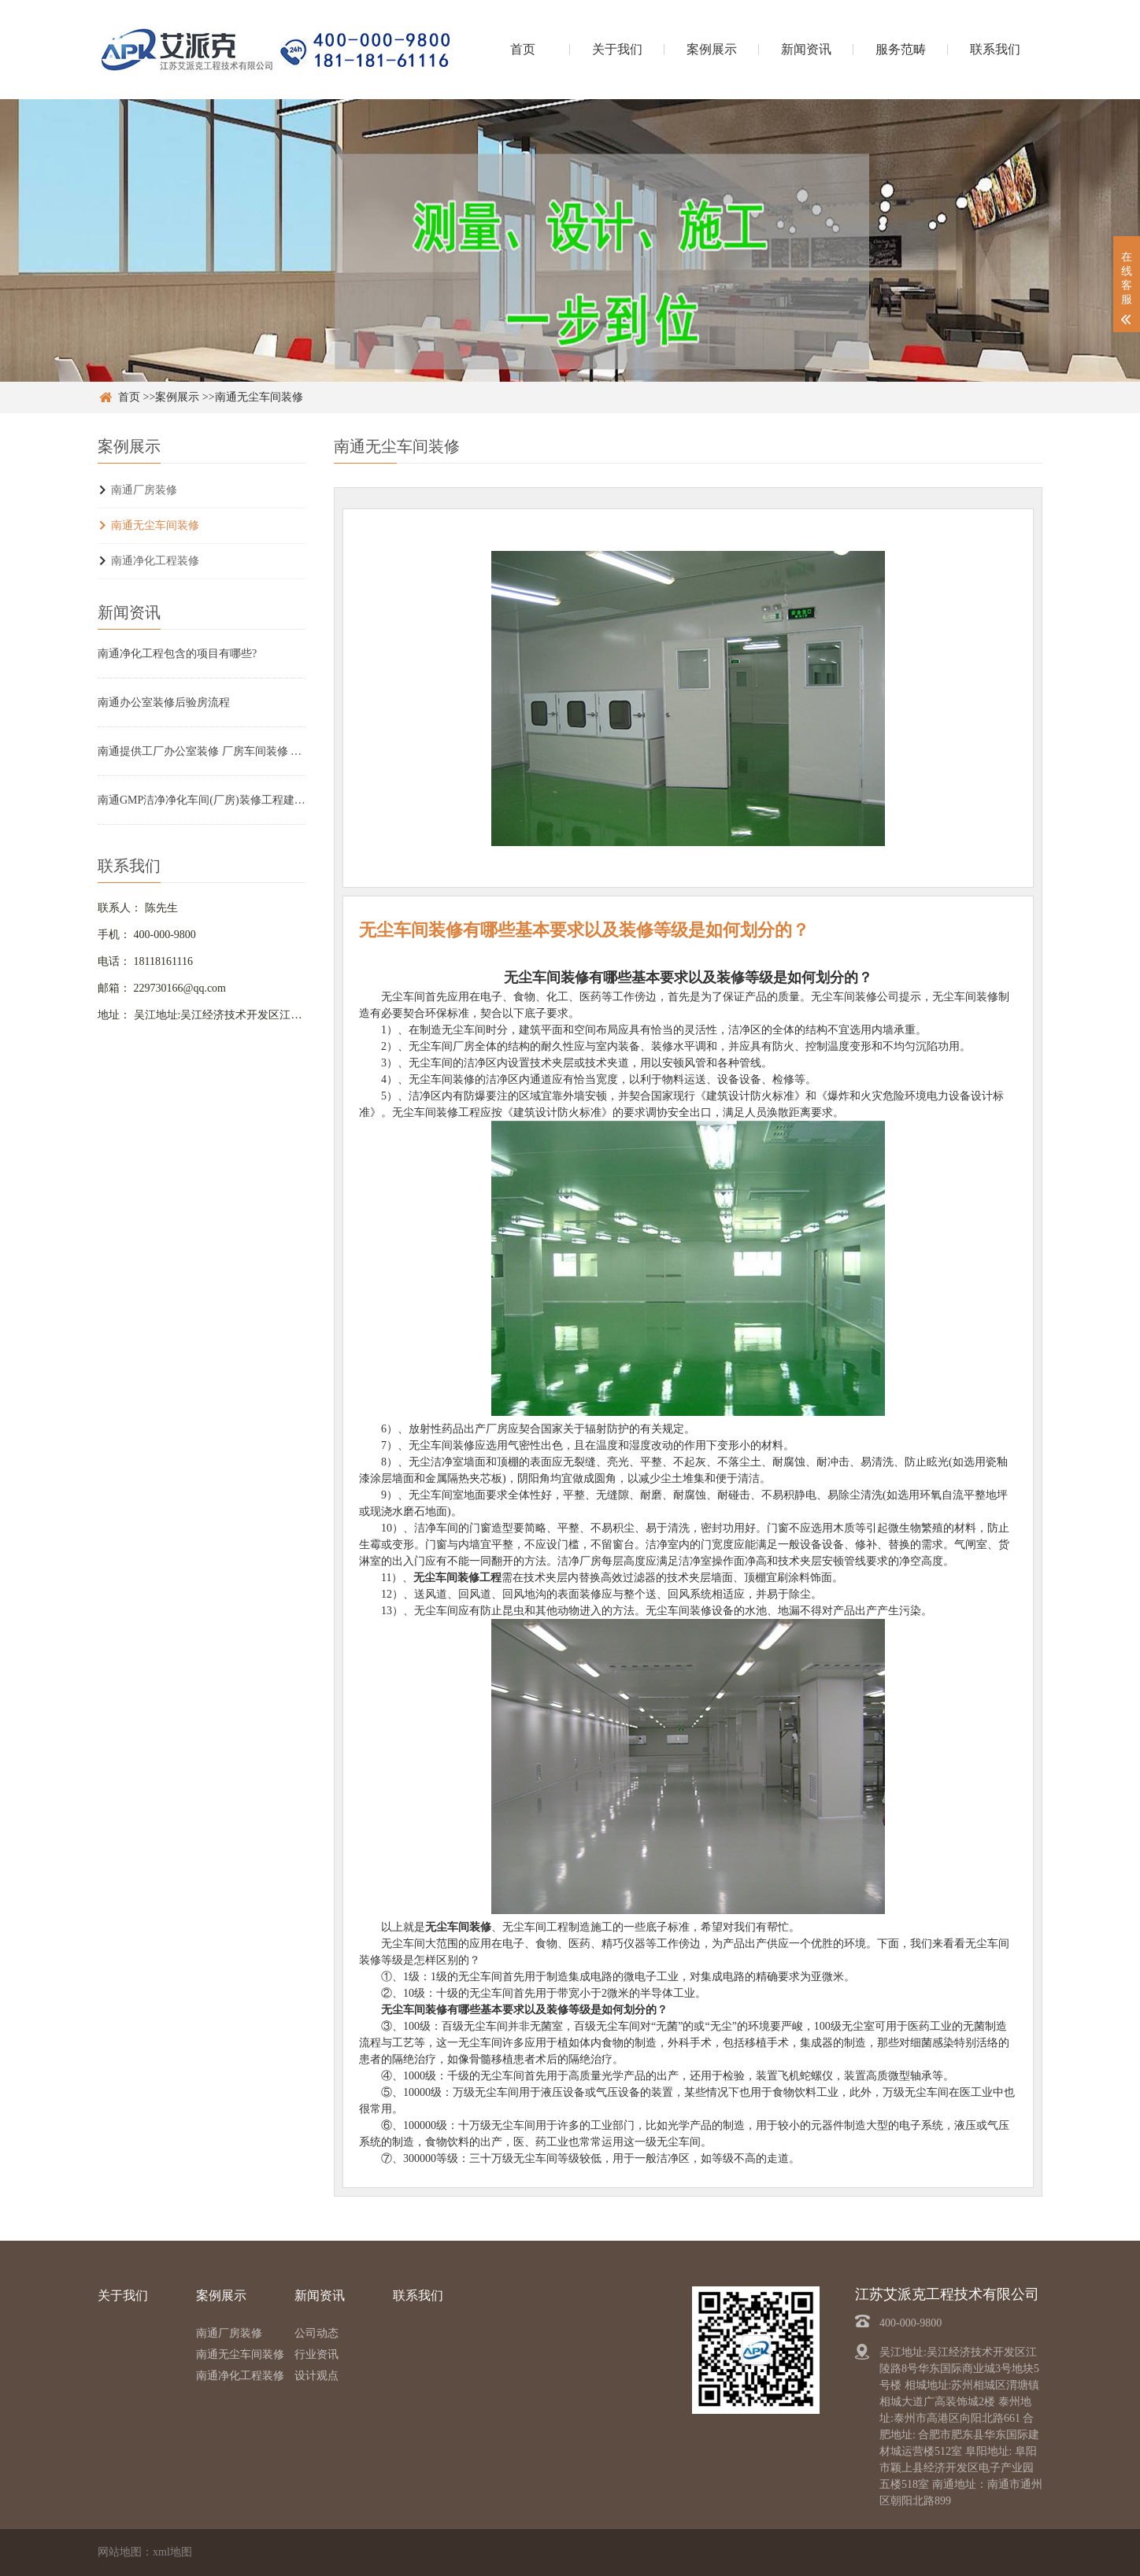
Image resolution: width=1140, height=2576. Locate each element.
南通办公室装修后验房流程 (164, 702)
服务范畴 (900, 49)
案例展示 (712, 49)
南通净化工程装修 (155, 561)
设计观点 (316, 2376)
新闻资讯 (806, 49)
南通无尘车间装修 (259, 397)
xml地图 (172, 2552)
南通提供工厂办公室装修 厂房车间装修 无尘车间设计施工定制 (201, 751)
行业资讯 (316, 2354)
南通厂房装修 (144, 490)
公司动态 (316, 2333)
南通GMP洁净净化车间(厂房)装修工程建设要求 (201, 800)
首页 (522, 49)
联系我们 (995, 49)
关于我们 (617, 49)
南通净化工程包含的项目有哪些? (177, 654)
